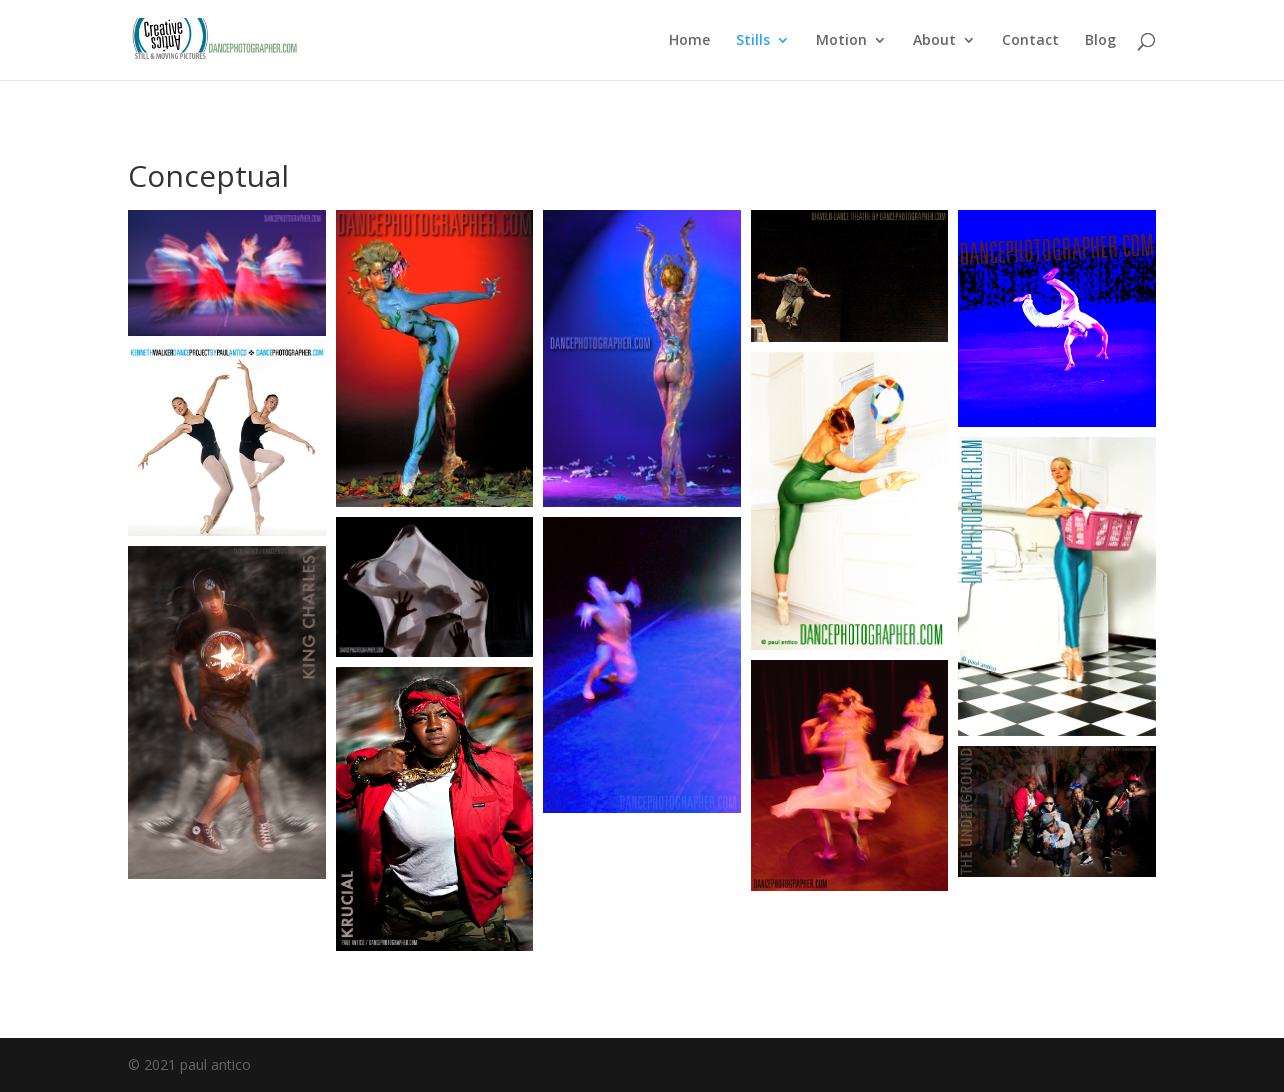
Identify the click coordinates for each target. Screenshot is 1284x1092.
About (934, 41)
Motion (841, 41)
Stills (753, 41)
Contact (1030, 41)
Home (689, 41)
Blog (1100, 41)
